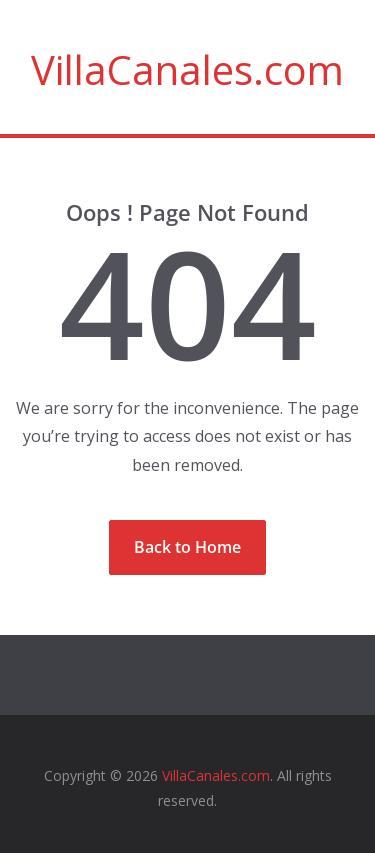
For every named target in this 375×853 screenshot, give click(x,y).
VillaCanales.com (187, 69)
